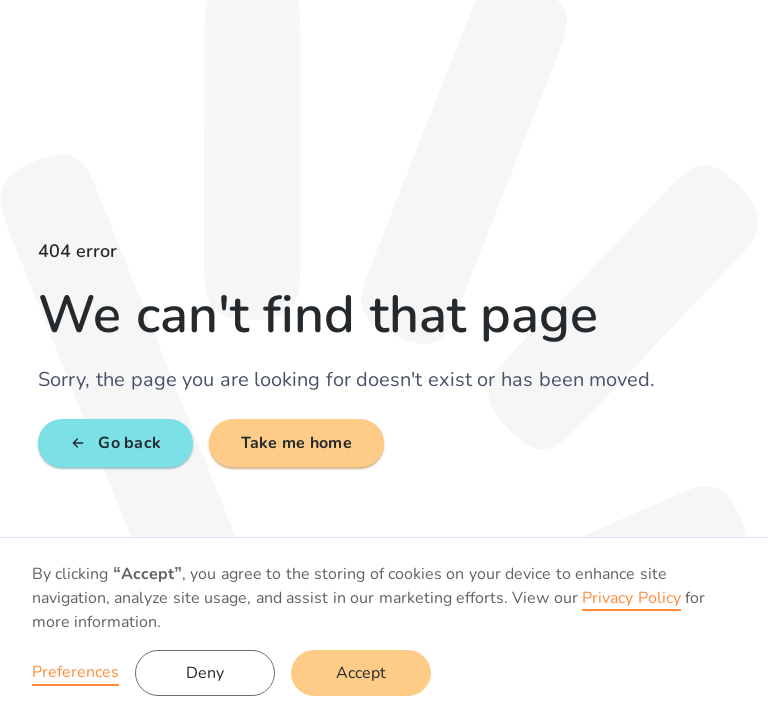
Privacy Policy (631, 598)
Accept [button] (361, 673)
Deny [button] (205, 673)
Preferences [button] (75, 672)
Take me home (296, 443)
